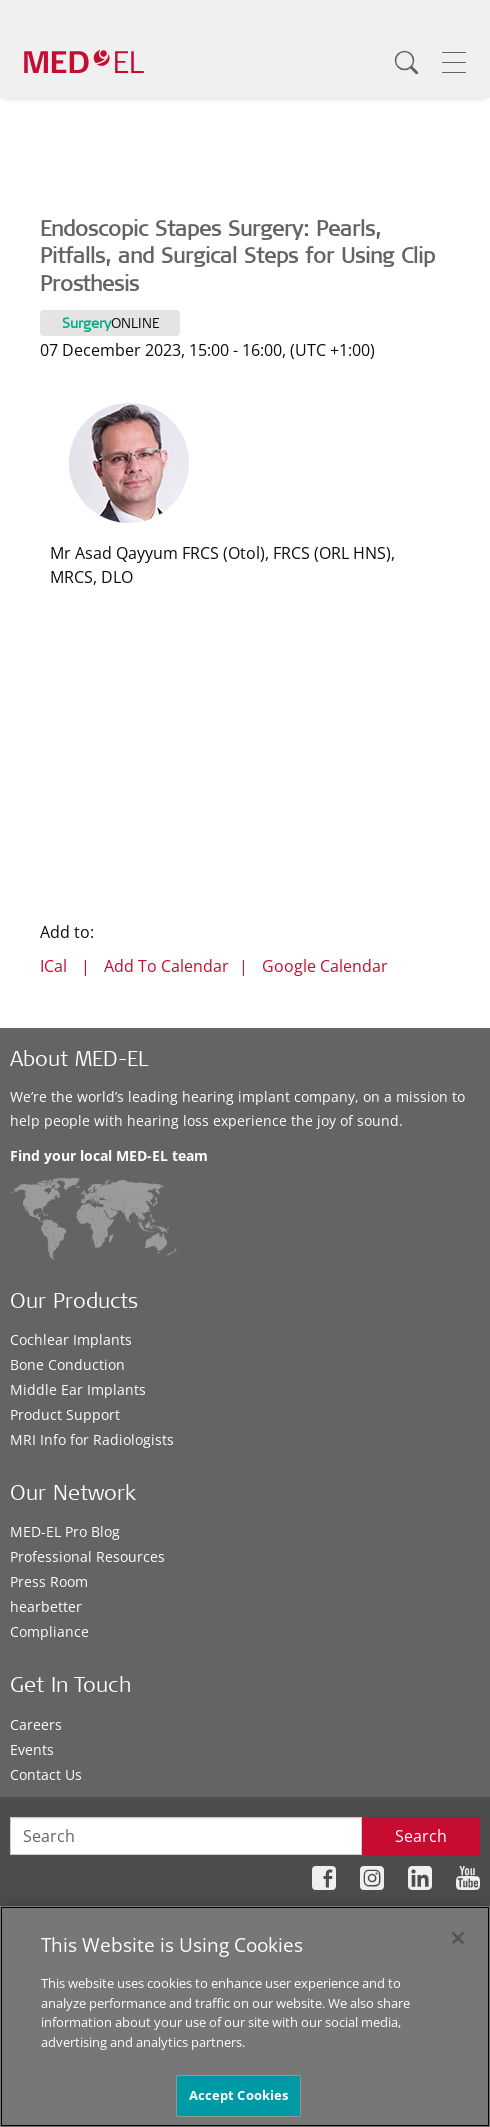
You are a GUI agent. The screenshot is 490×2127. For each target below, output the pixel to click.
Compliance (49, 1631)
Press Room (49, 1581)
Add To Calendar (166, 966)
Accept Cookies (239, 2095)
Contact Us (46, 1774)
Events (32, 1749)
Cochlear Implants (71, 1339)
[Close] (458, 1938)
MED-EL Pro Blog (65, 1531)
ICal (53, 966)
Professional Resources (87, 1556)
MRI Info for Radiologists (92, 1439)
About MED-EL (79, 1061)
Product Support (65, 1414)
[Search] (406, 62)
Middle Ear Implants (78, 1389)
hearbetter (46, 1606)
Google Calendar (325, 966)
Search (421, 1836)
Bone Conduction (67, 1364)
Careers (36, 1724)
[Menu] (454, 62)
